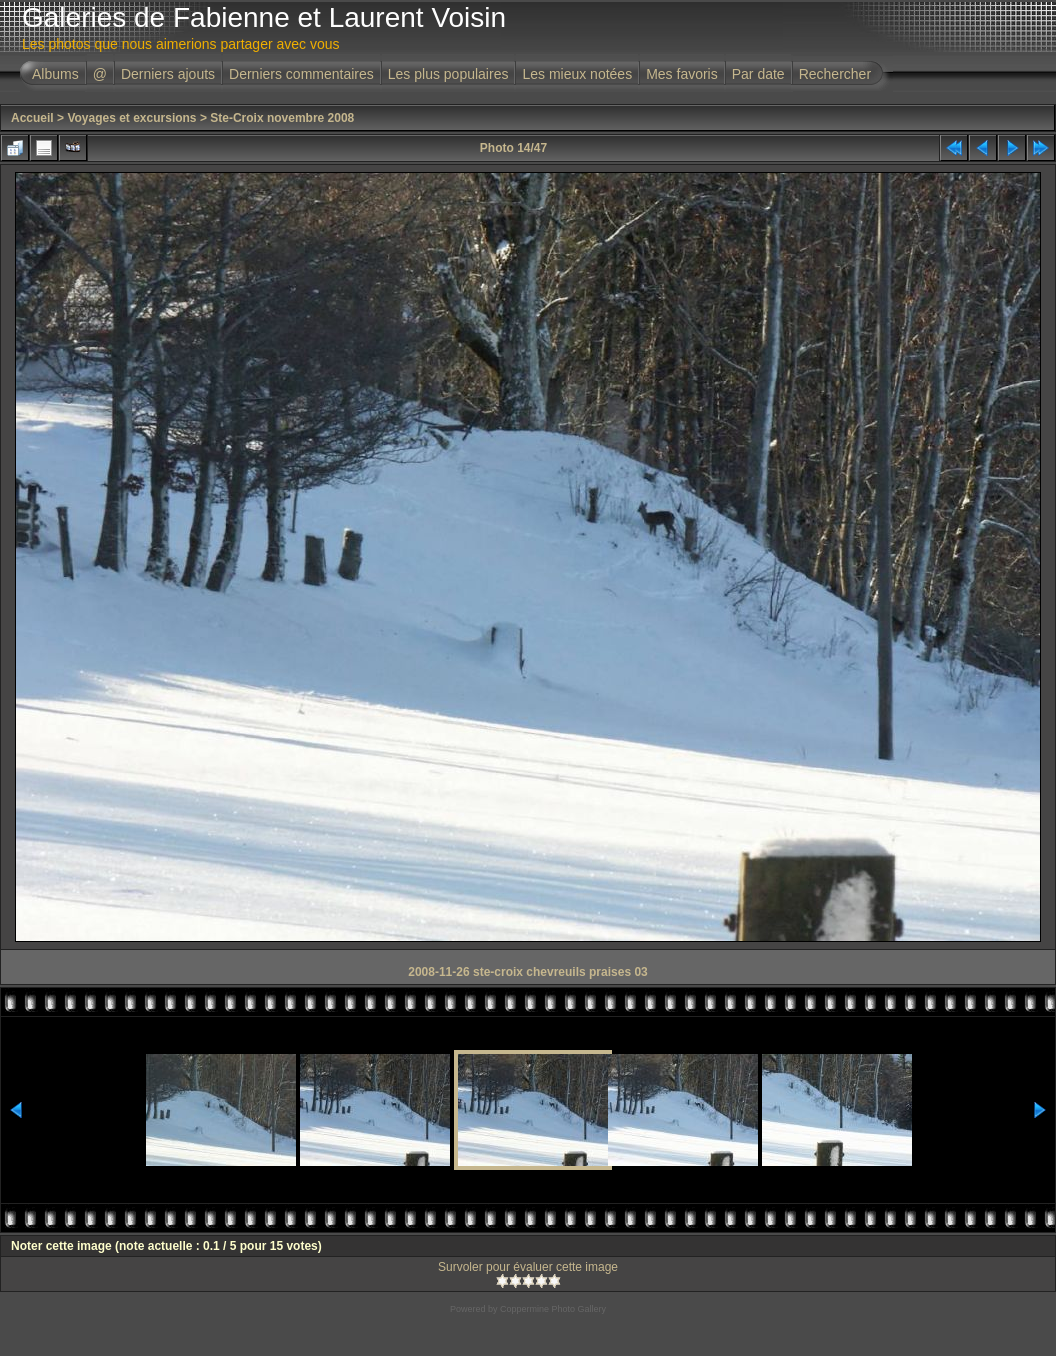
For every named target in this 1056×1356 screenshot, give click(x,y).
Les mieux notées (577, 74)
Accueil (32, 118)
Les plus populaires (448, 74)
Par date (758, 74)
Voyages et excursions (131, 118)
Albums (55, 74)
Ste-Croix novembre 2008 (282, 118)
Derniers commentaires (301, 74)
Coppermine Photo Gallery (553, 1309)
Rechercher (835, 74)
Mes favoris (682, 74)
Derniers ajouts (168, 74)
